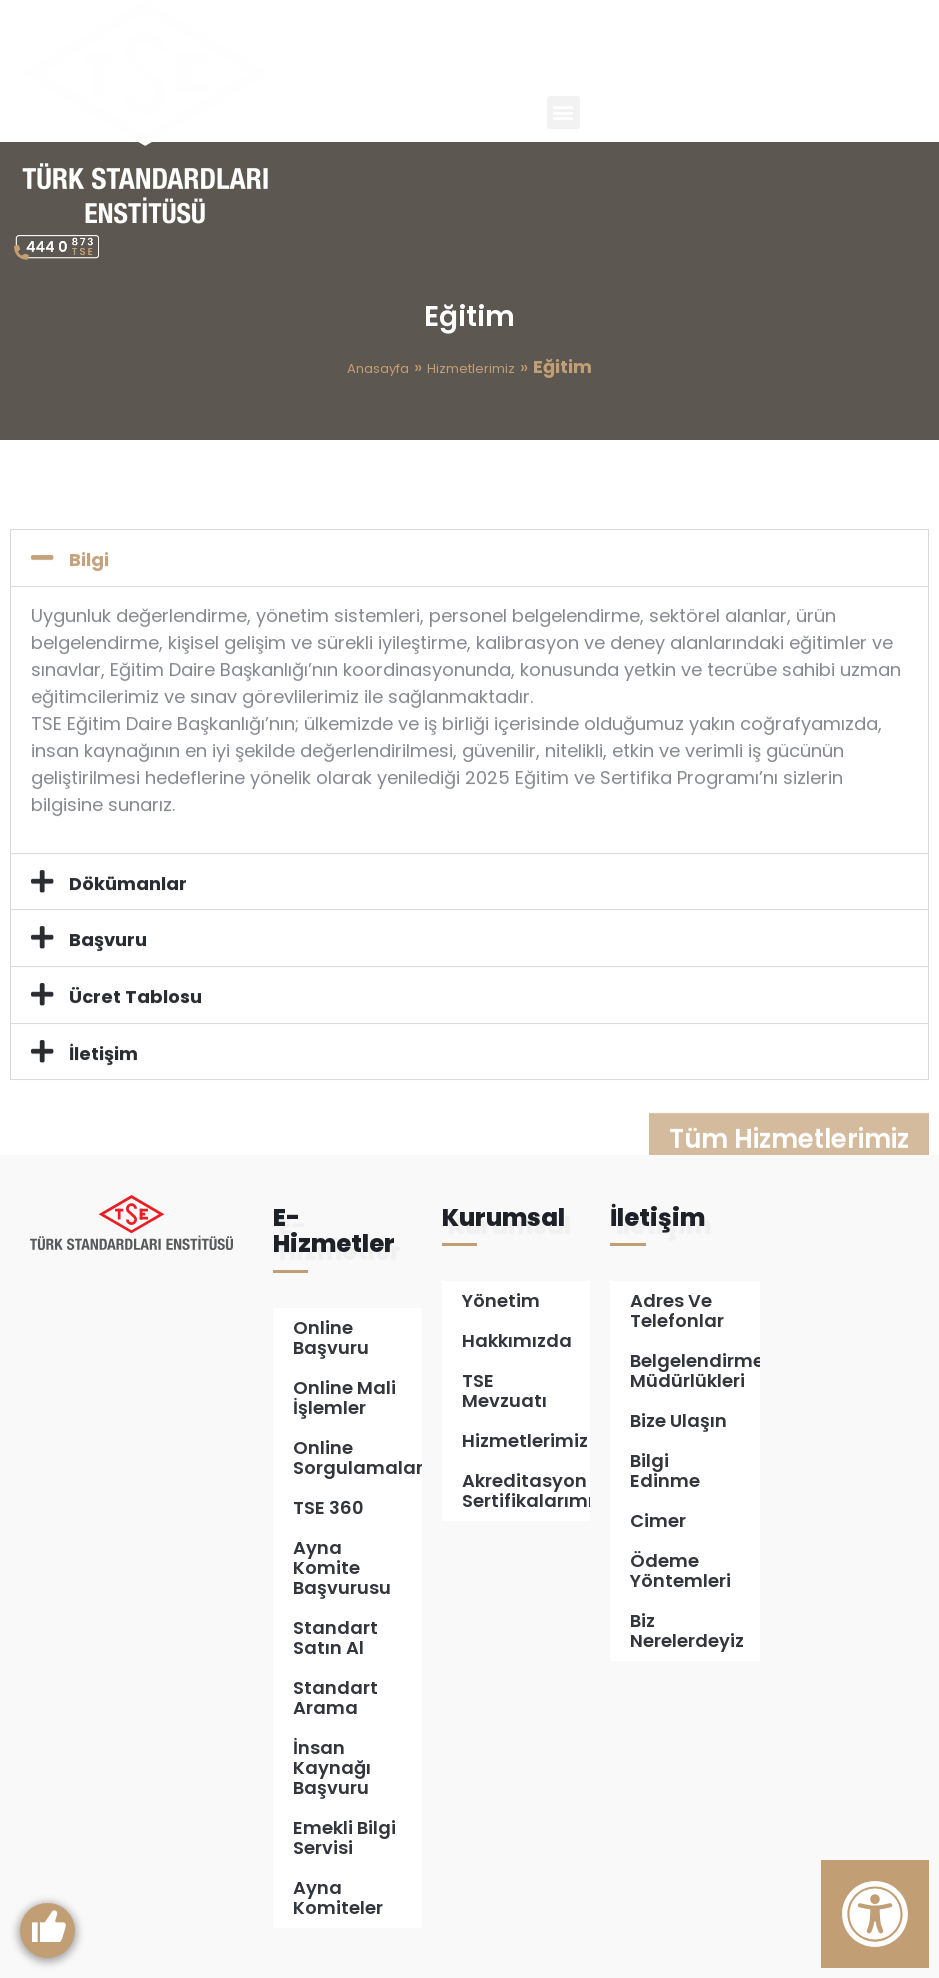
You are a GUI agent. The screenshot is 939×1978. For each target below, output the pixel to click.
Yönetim (501, 1300)
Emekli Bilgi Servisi (344, 1837)
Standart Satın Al (335, 1637)
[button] (563, 112)
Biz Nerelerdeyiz (687, 1630)
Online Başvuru (331, 1337)
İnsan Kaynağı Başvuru (332, 1767)
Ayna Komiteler (338, 1897)
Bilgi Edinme (665, 1470)
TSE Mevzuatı (504, 1390)
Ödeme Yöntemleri (680, 1570)
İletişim (103, 1119)
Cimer (658, 1520)
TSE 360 (328, 1507)
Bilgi (89, 625)
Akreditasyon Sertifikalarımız (526, 1490)
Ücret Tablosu (135, 1062)
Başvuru (108, 1005)
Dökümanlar (128, 949)
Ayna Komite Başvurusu (342, 1567)
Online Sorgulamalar (357, 1457)
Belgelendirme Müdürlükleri (694, 1370)
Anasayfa (378, 368)
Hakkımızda (517, 1340)
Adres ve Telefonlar (677, 1310)
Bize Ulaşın (678, 1420)
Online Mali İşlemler (344, 1397)
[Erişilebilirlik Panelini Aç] (875, 1914)
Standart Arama (335, 1697)
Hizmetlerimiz (471, 368)
